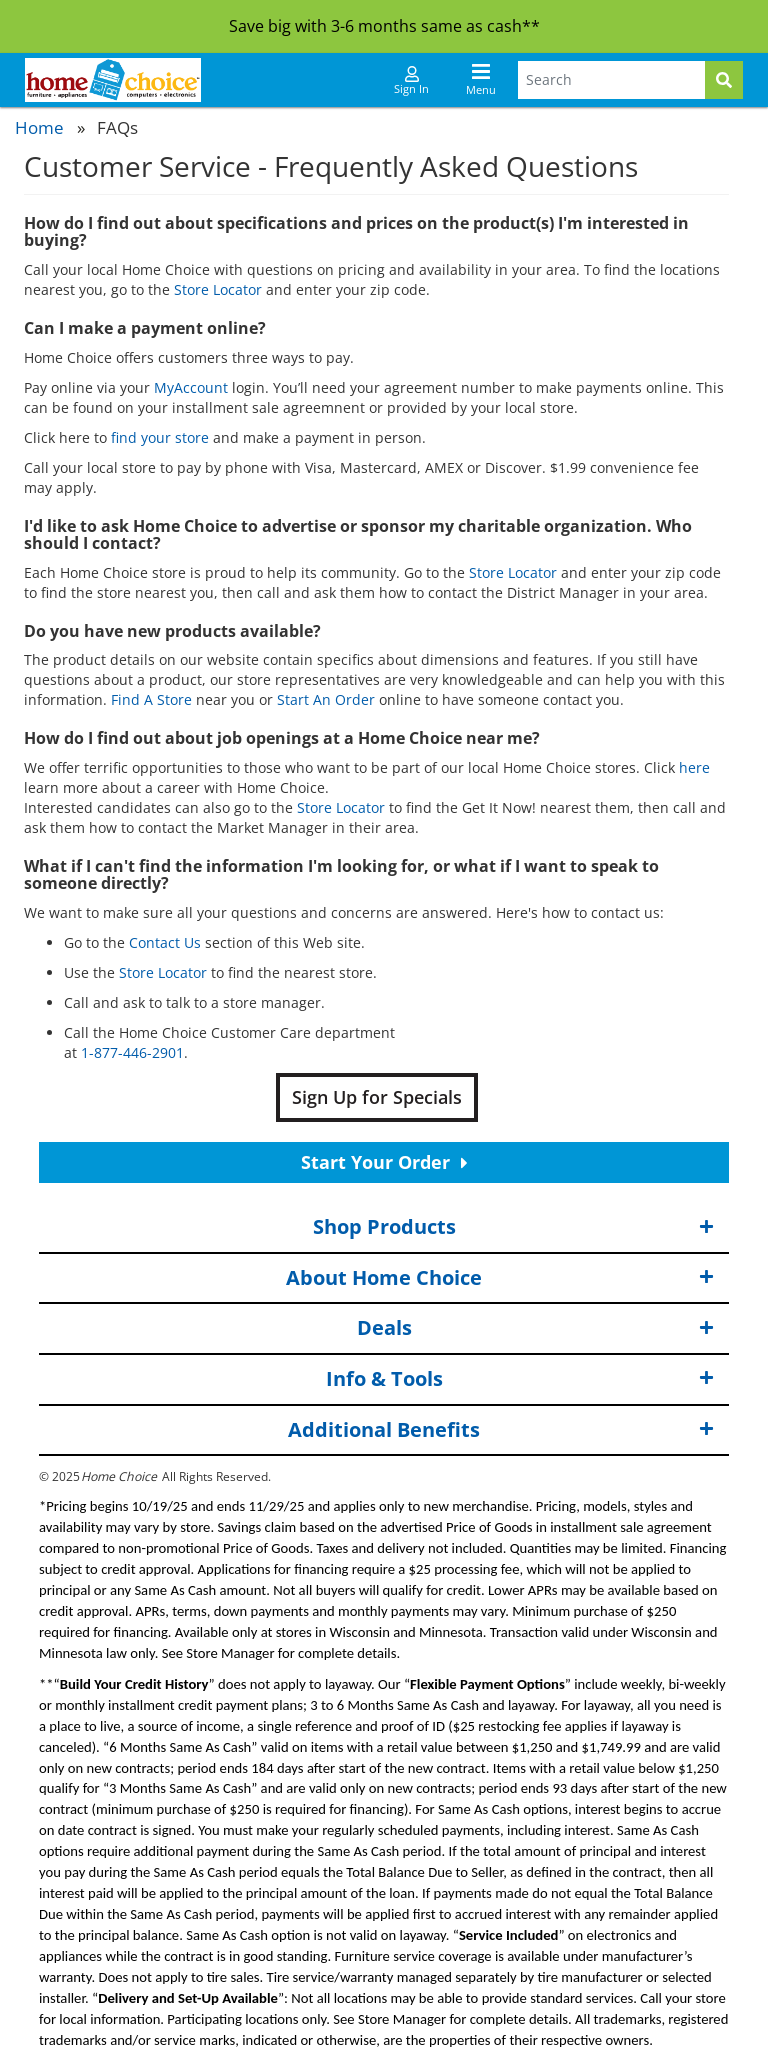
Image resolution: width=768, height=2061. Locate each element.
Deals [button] (536, 1328)
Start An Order (326, 699)
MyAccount (191, 387)
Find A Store (151, 699)
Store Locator (218, 289)
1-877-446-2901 (132, 1052)
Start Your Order (384, 1162)
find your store (160, 437)
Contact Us (165, 942)
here (694, 767)
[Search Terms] (611, 80)
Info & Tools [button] (520, 1379)
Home (39, 127)
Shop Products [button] (514, 1227)
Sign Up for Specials (377, 1097)
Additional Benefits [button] (501, 1429)
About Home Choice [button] (500, 1278)
